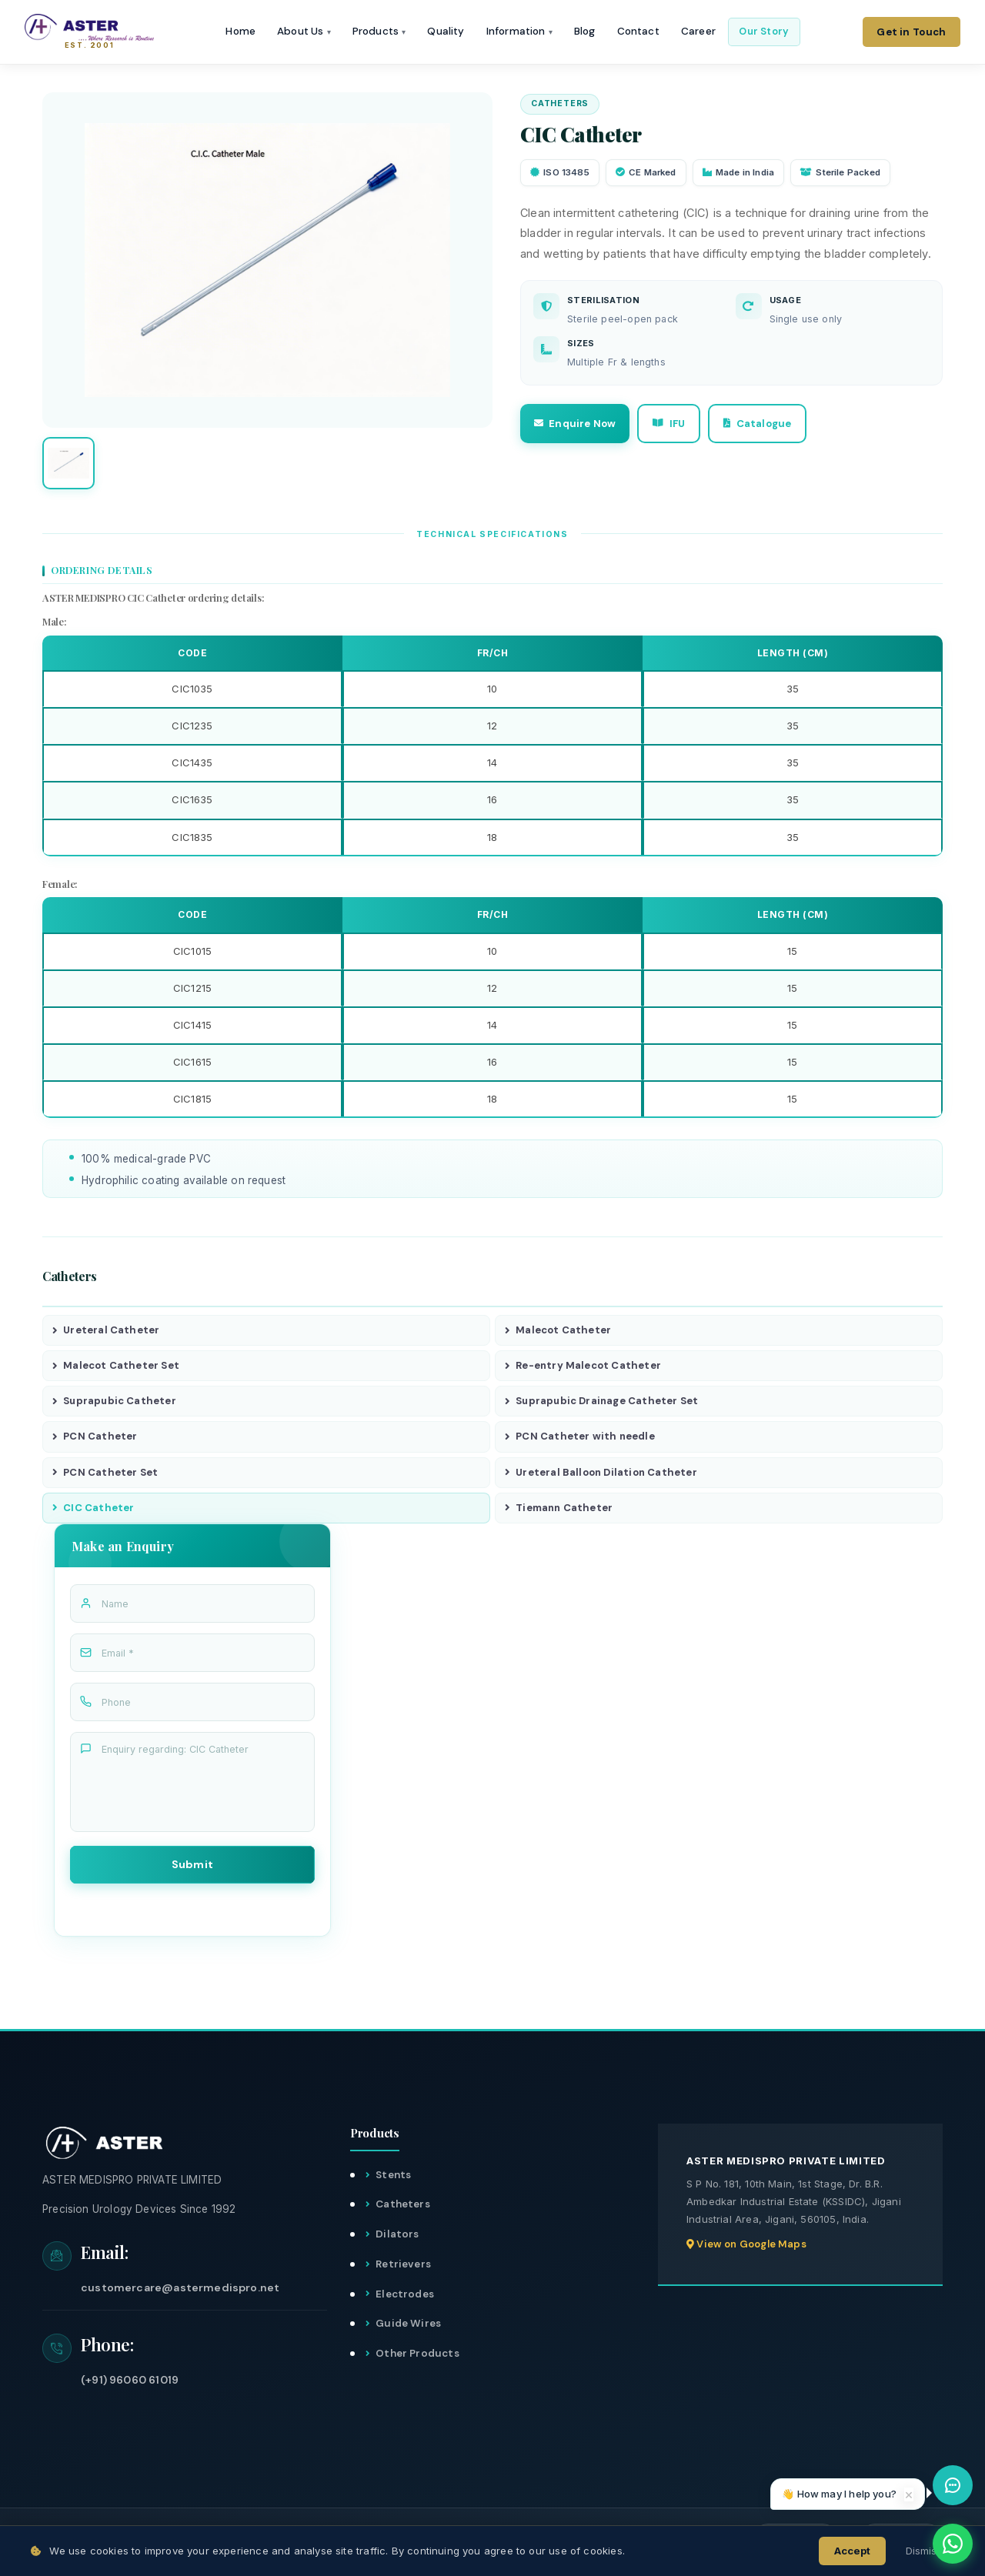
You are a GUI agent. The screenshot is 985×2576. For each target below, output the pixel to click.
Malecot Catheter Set (115, 1366)
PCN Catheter (94, 1439)
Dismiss (924, 2550)
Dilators (397, 2238)
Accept (852, 2550)
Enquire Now (580, 423)
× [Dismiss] (908, 2494)
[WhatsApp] (953, 2544)
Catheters (403, 2208)
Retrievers (403, 2268)
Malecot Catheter (558, 1330)
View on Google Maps (746, 2248)
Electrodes (405, 2297)
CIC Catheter (93, 1512)
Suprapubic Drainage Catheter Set (601, 1403)
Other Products (417, 2357)
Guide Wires (408, 2327)
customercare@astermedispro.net (180, 2291)
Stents (393, 2179)
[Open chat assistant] (953, 2485)
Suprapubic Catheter (114, 1403)
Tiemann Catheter (559, 1512)
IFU (684, 423)
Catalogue (783, 423)
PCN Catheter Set (105, 1475)
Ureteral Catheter (105, 1330)
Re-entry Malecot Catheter (583, 1366)
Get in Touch (911, 35)
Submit (193, 1868)
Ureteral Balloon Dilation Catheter (600, 1475)
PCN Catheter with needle (580, 1439)
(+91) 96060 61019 (130, 2384)
